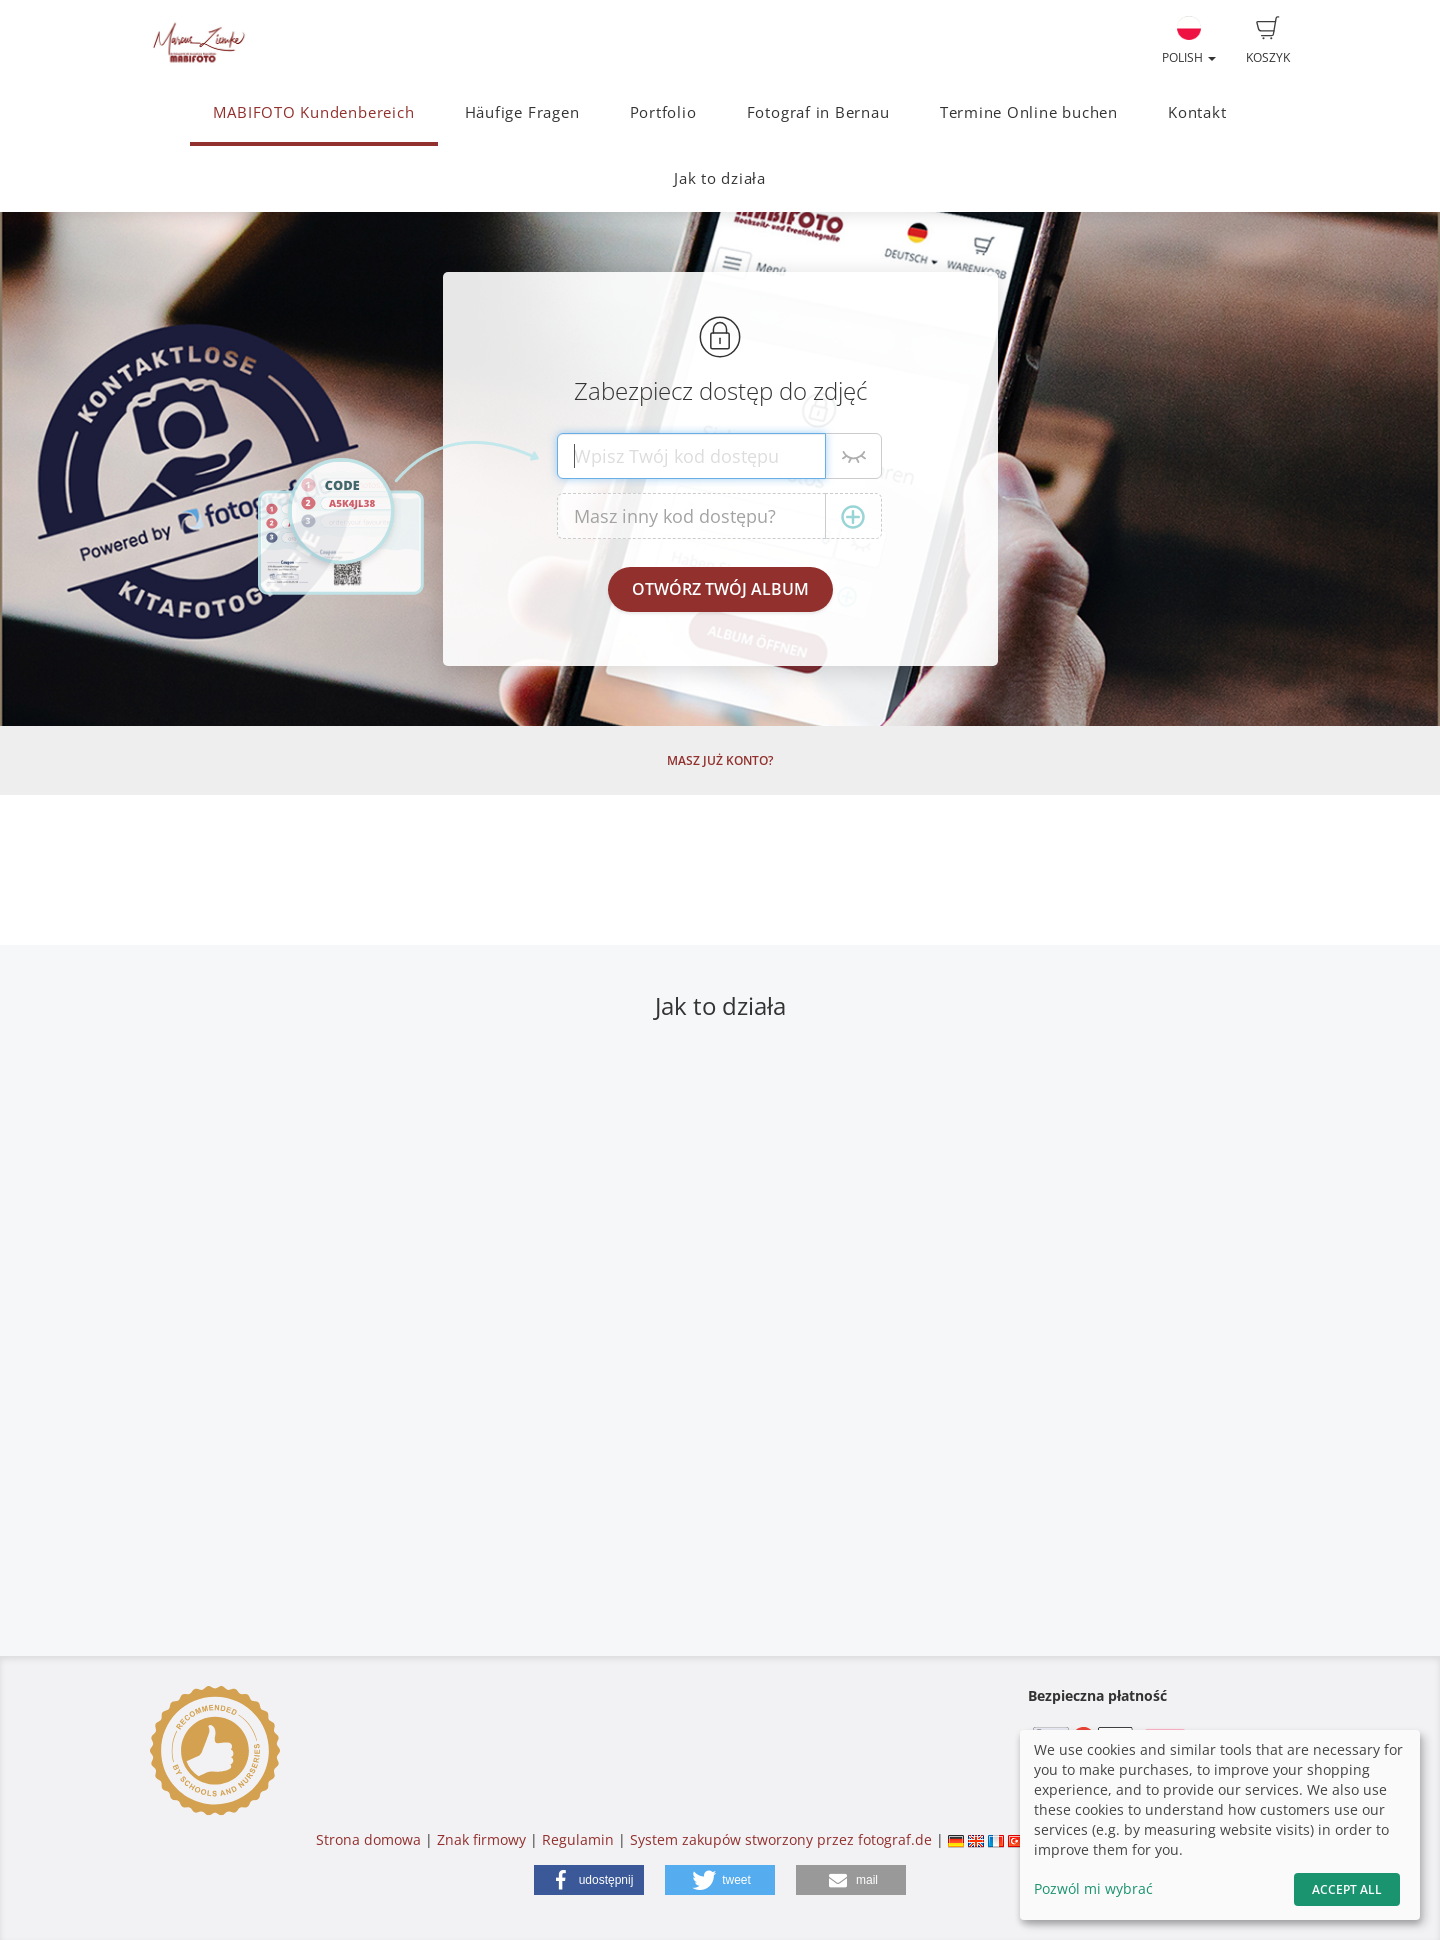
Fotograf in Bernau (818, 112)
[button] (589, 1880)
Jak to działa (720, 178)
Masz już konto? (720, 760)
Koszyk (1268, 41)
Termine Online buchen (1029, 112)
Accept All (1347, 1889)
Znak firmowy (483, 1839)
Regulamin (578, 1839)
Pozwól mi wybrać (1093, 1888)
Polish (1189, 41)
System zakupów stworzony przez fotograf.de (781, 1839)
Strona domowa (368, 1839)
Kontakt (1197, 112)
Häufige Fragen (522, 112)
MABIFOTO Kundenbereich (313, 112)
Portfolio (663, 112)
